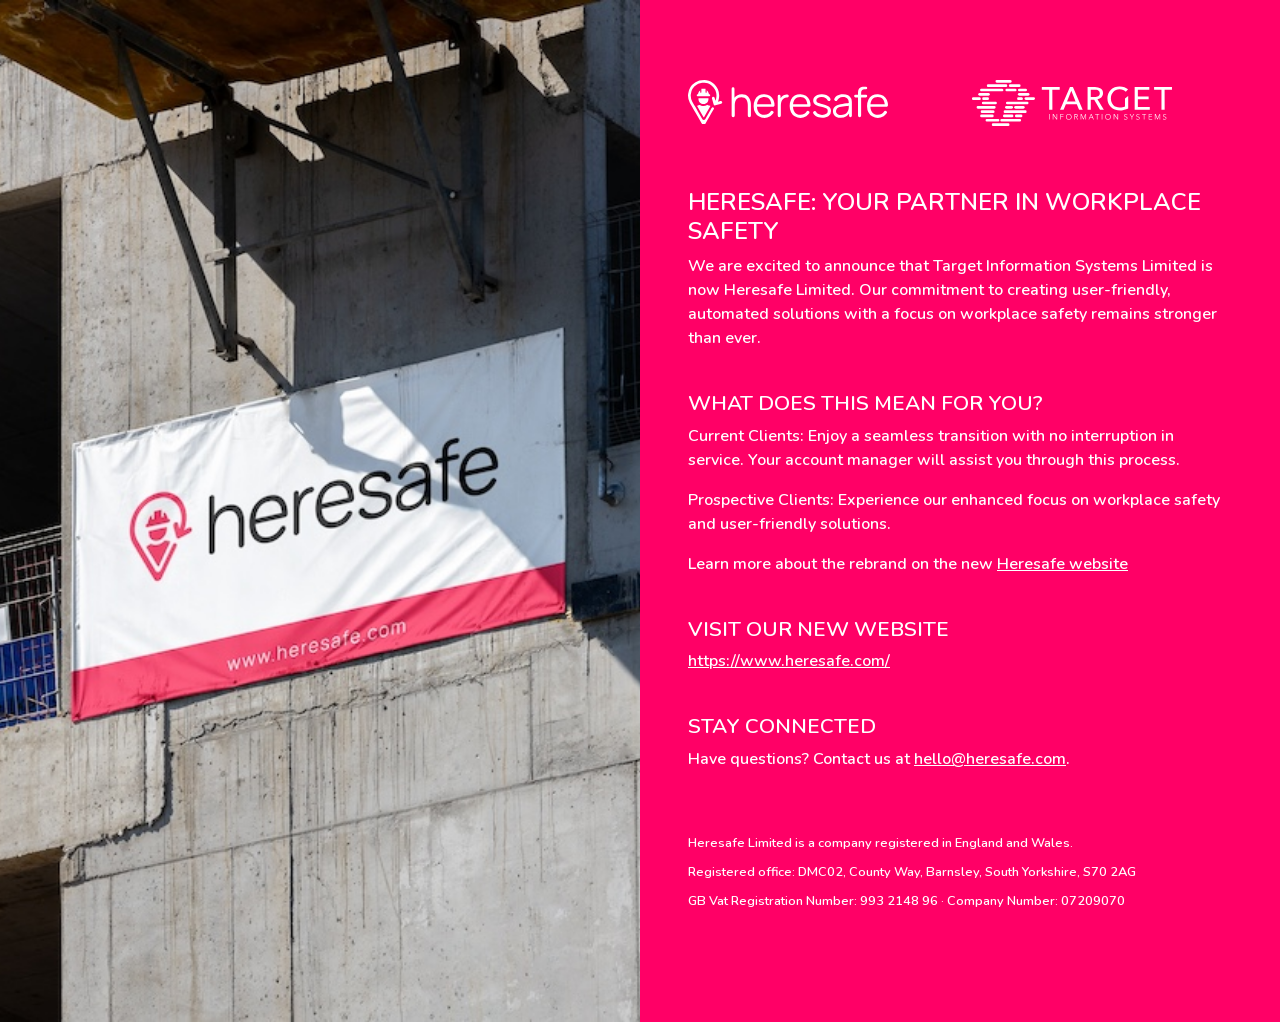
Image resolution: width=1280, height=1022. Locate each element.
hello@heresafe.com (990, 759)
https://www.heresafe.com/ (789, 661)
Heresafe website (1062, 564)
